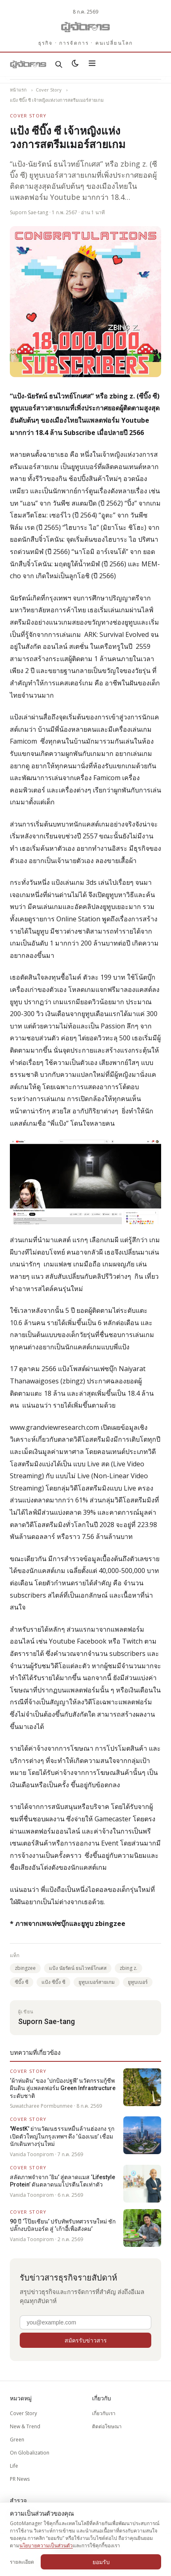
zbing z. (128, 1968)
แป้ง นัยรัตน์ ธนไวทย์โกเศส (77, 1968)
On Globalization (29, 2452)
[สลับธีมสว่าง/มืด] (75, 64)
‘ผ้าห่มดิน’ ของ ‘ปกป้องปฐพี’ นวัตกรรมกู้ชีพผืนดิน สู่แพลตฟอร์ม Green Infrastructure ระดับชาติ (63, 2088)
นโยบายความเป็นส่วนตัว (46, 2545)
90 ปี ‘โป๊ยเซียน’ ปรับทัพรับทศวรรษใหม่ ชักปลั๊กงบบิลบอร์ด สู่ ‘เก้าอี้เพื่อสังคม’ (63, 2225)
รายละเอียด (22, 2561)
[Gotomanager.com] (85, 27)
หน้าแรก (18, 90)
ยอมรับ (101, 2562)
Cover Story (49, 90)
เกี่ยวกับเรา (104, 2413)
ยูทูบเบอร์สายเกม (97, 1981)
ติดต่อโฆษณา (107, 2426)
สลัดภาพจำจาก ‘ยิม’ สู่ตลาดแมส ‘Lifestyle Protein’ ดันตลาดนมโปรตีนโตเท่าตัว (62, 2181)
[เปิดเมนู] (92, 64)
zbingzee (25, 1968)
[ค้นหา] (59, 64)
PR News (20, 2478)
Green (17, 2439)
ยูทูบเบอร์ (138, 1981)
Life (14, 2465)
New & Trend (25, 2426)
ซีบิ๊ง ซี (21, 1981)
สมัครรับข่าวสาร (86, 2340)
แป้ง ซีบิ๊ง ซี (53, 1981)
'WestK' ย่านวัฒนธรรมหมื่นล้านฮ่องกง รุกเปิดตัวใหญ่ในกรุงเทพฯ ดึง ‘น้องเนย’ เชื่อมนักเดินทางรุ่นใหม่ (62, 2136)
